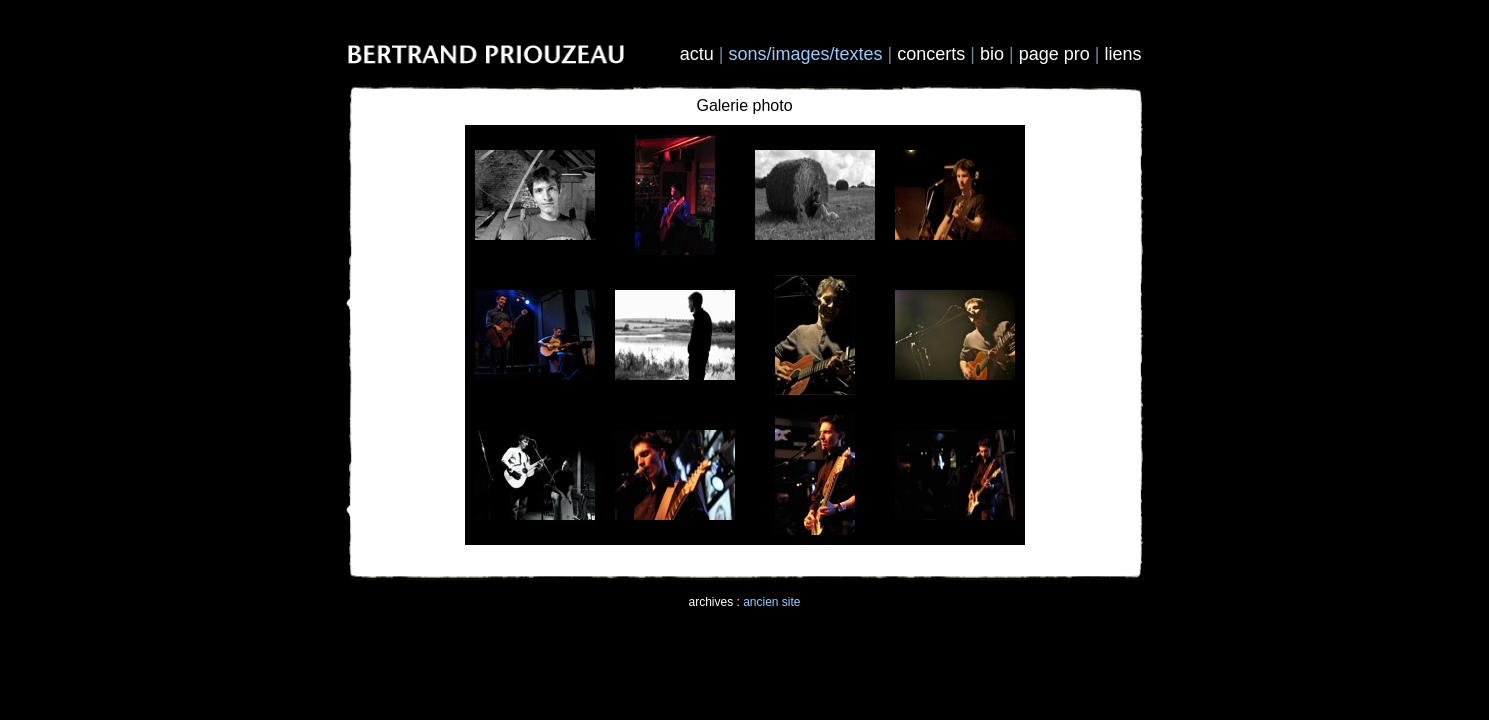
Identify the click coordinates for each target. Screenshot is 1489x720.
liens (1122, 54)
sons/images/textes (806, 54)
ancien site (771, 602)
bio (992, 54)
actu (697, 54)
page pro (1054, 54)
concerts (931, 54)
